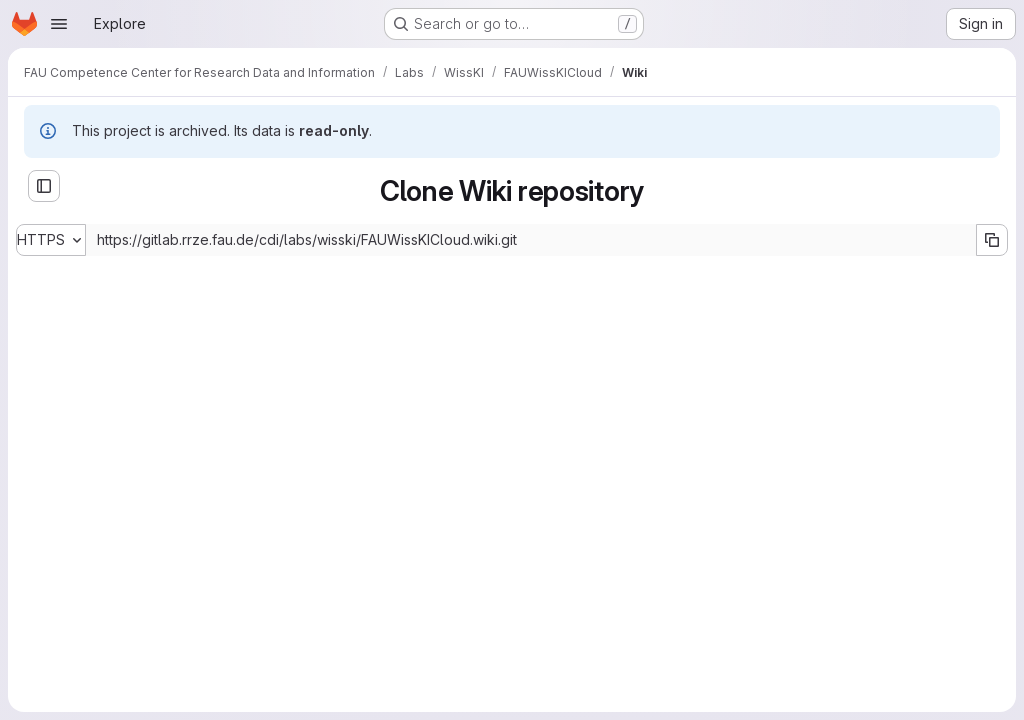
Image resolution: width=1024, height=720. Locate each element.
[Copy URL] (992, 240)
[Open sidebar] (44, 186)
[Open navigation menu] (59, 24)
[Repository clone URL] (531, 240)
